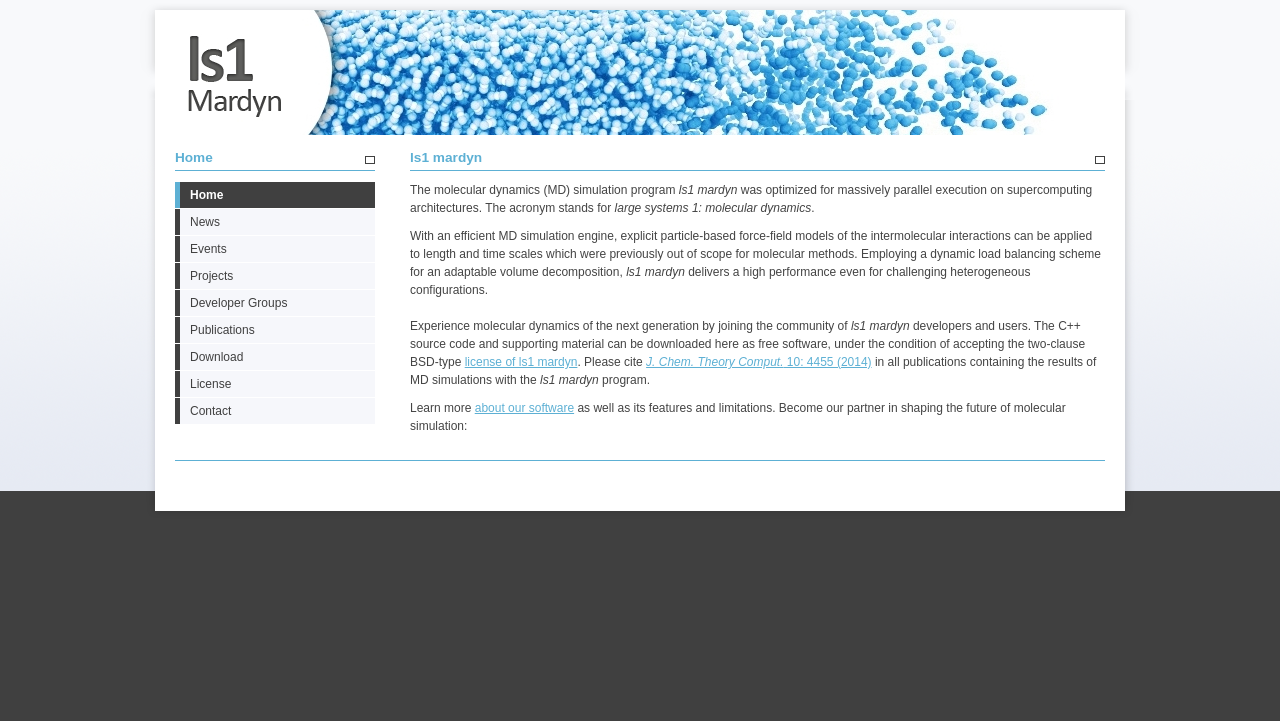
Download (216, 357)
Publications (222, 330)
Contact (210, 411)
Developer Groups (238, 303)
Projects (211, 276)
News (205, 222)
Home (194, 157)
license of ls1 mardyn (521, 362)
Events (208, 249)
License (210, 384)
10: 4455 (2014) (758, 362)
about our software (524, 408)
